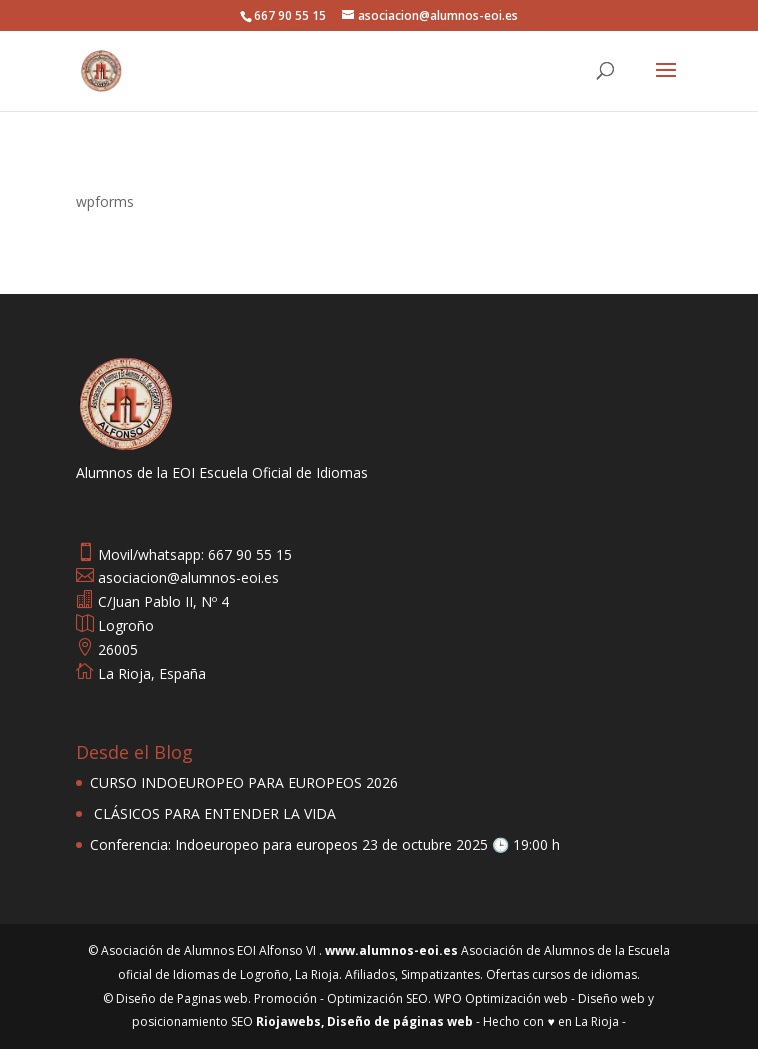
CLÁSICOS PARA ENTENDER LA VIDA (213, 813)
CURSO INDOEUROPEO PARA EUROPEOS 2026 (244, 782)
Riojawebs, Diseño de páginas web (363, 1021)
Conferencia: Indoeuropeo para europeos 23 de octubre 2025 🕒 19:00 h (325, 844)
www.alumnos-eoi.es (391, 950)
